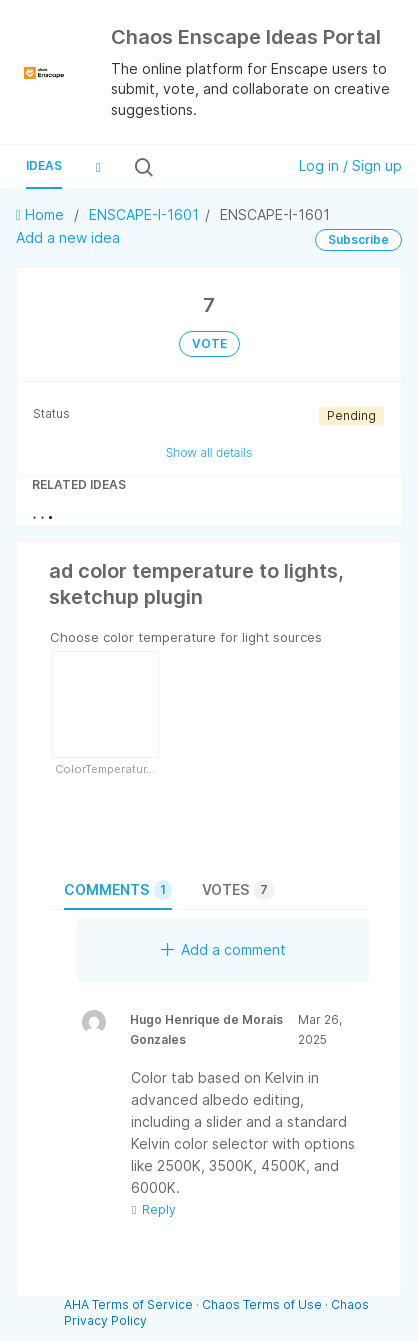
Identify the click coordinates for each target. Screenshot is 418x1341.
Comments (118, 890)
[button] (98, 167)
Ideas (44, 165)
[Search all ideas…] (218, 167)
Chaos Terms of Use (262, 1304)
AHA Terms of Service (130, 1304)
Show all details (209, 452)
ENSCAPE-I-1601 (144, 214)
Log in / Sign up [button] (350, 165)
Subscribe (358, 239)
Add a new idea (68, 237)
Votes (238, 890)
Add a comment (223, 949)
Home (42, 214)
